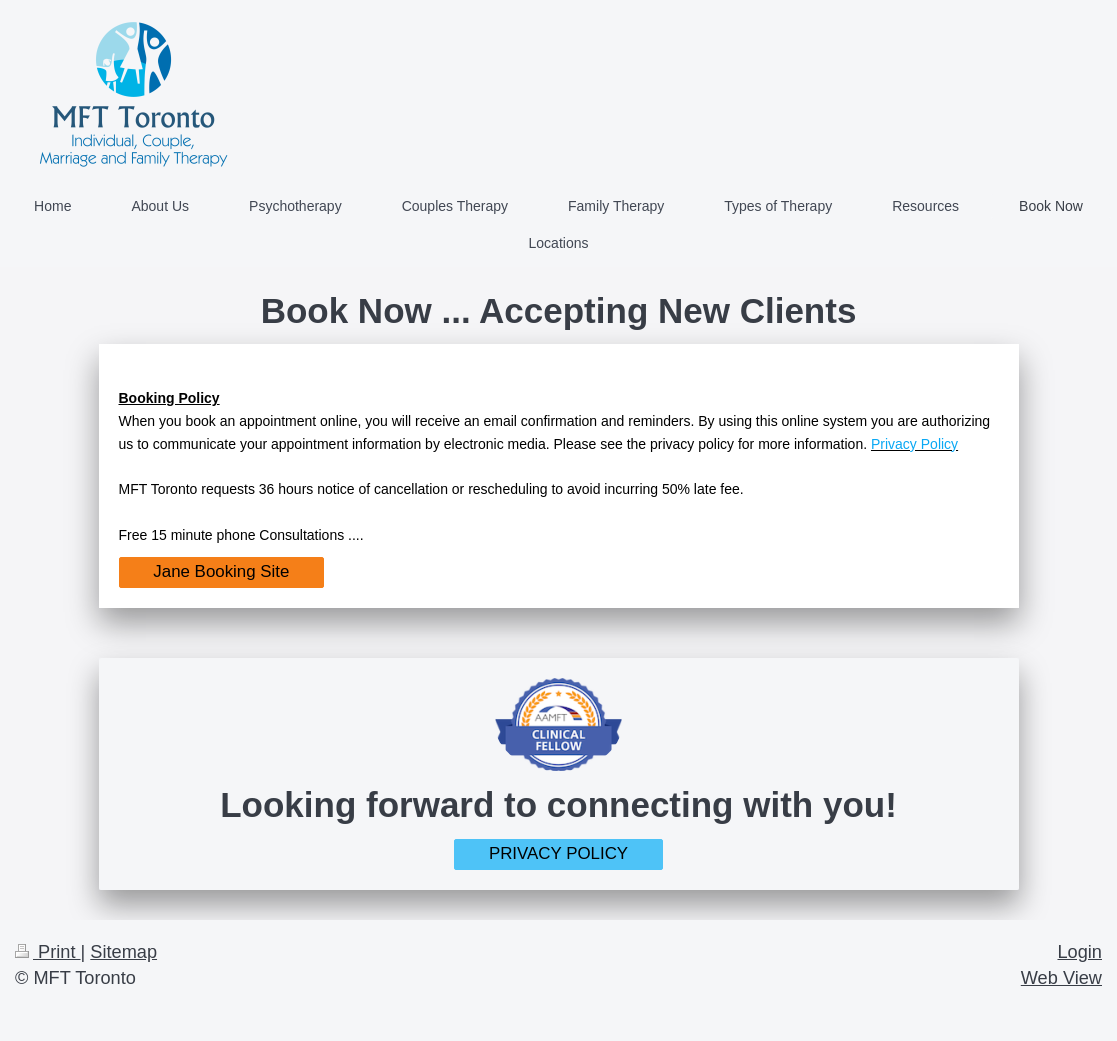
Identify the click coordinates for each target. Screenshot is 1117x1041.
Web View (1061, 978)
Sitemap (123, 952)
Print (48, 952)
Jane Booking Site (221, 571)
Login (1079, 952)
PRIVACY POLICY (558, 853)
